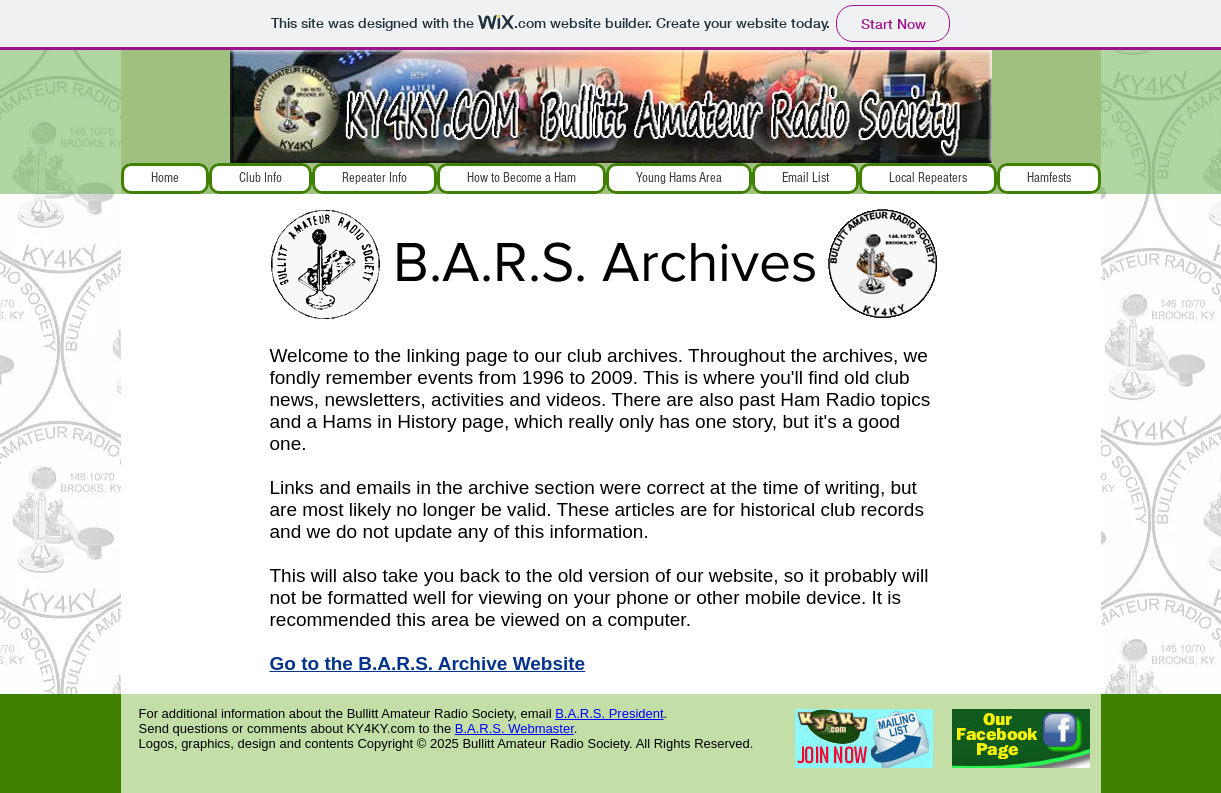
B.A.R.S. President (609, 713)
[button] (260, 178)
